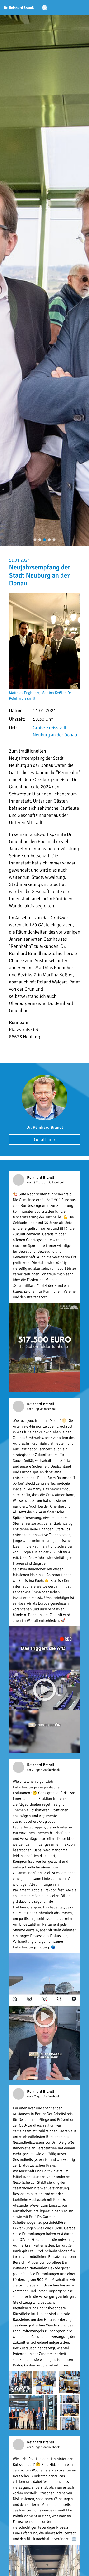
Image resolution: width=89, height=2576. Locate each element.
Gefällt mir (44, 1140)
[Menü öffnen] (79, 7)
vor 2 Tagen (35, 1770)
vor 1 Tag (33, 1409)
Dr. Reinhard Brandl (44, 1127)
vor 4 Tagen (35, 2096)
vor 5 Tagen (35, 2447)
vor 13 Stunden (37, 1182)
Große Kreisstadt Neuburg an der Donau (55, 731)
